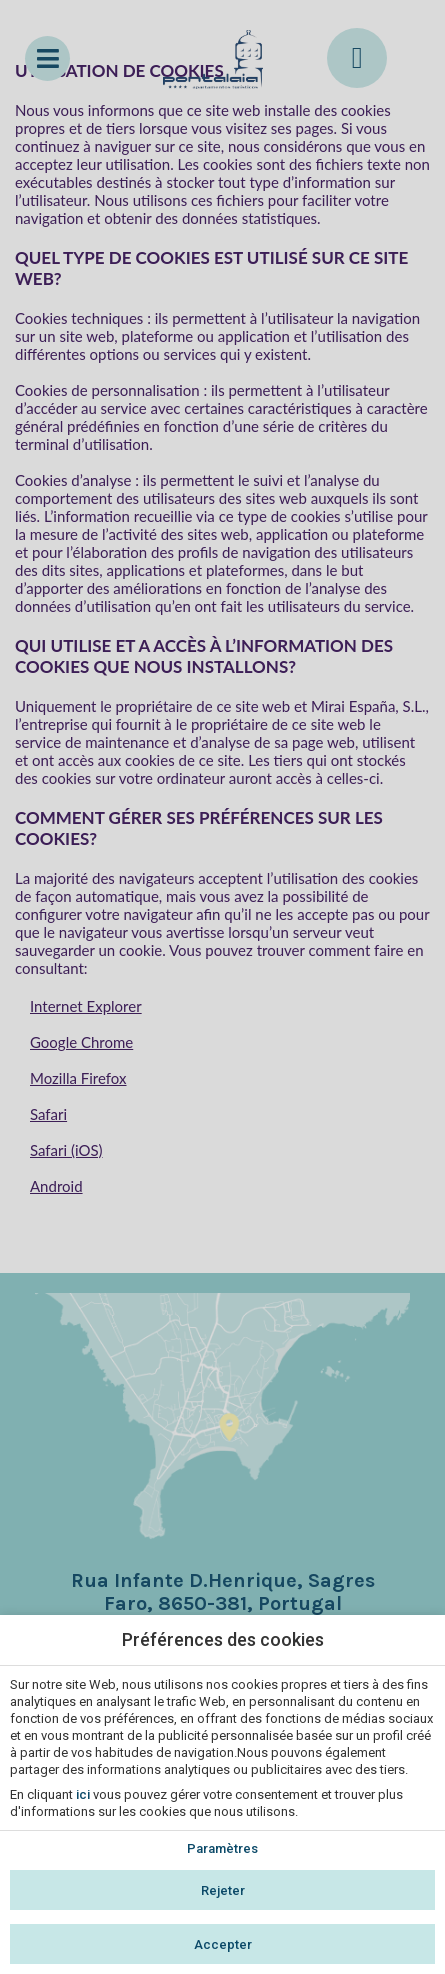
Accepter (223, 1944)
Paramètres (222, 1848)
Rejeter (223, 1890)
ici (83, 1794)
